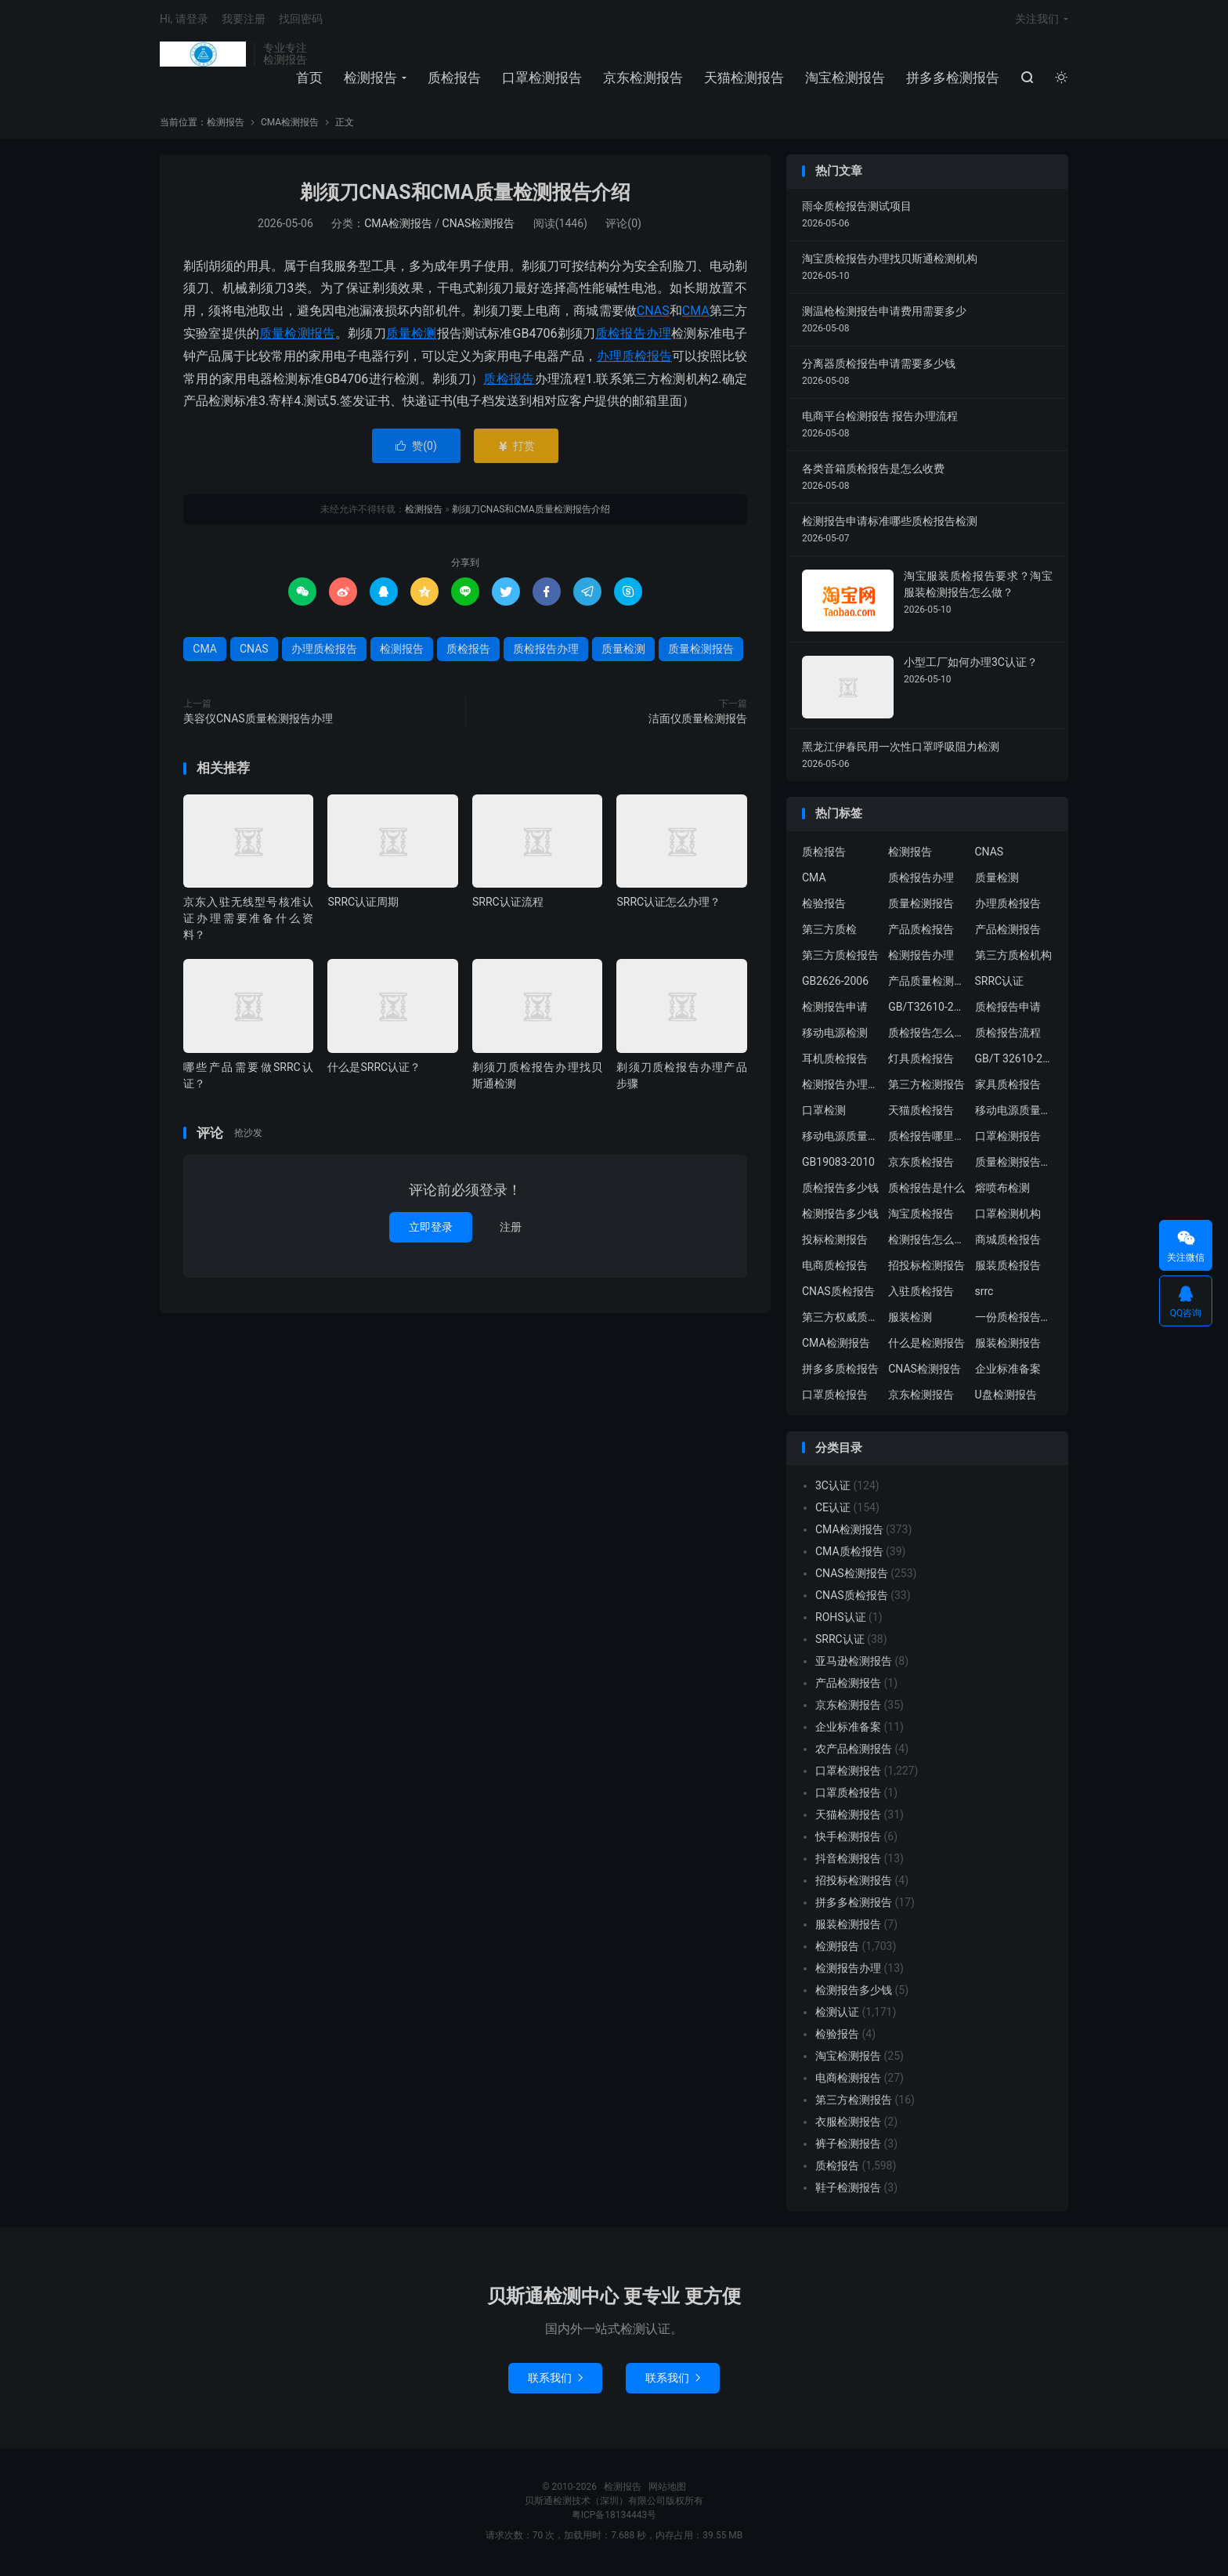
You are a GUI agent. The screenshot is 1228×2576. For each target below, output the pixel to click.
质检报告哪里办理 (927, 1138)
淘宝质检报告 (921, 1216)
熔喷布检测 (1002, 1190)
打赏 (515, 449)
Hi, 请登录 (184, 20)
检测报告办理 (921, 957)
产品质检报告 (921, 931)
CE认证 (833, 1510)
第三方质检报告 (840, 957)
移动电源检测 (835, 1035)
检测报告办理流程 (841, 1086)
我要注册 (243, 20)
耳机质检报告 (835, 1061)
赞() (416, 449)
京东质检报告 (921, 1164)
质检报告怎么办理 (927, 1035)
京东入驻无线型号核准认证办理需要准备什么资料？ (248, 921)
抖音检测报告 (848, 1861)
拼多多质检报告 (840, 1371)
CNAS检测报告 (478, 225)
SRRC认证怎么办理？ (668, 905)
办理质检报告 (634, 358)
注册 (511, 1230)
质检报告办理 (633, 335)
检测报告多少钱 (840, 1216)
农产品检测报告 (853, 1752)
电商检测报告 (848, 2081)
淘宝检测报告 (845, 79)
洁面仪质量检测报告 (697, 721)
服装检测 (910, 1319)
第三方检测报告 (926, 1086)
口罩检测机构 (1008, 1216)
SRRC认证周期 (363, 905)
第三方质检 (829, 931)
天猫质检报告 (921, 1112)
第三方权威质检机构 (841, 1319)
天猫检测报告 (744, 79)
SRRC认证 (999, 983)
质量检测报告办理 (1014, 1164)
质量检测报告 (297, 335)
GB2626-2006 (835, 983)
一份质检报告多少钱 (1014, 1319)
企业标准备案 (1008, 1371)
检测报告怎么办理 (927, 1242)
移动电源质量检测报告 (1014, 1112)
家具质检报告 (1008, 1086)
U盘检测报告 (1006, 1397)
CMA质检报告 (849, 1554)
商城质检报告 (1008, 1242)
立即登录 (431, 1230)
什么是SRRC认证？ (374, 1069)
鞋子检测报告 (848, 2190)
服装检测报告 (1008, 1345)
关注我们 (1037, 20)
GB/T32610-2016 (927, 1009)
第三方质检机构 (1013, 957)
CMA (696, 313)
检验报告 (824, 905)
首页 (309, 79)
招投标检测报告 (926, 1267)
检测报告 (203, 55)
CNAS (653, 313)
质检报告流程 (1008, 1035)
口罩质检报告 (835, 1397)
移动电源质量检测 (841, 1138)
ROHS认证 (840, 1620)
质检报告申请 (1008, 1009)
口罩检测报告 (542, 79)
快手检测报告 (848, 1839)
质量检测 (411, 335)
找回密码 (301, 20)
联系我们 (555, 2381)
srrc (984, 1293)
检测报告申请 (835, 1009)
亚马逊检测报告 (853, 1664)
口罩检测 (824, 1112)
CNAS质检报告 (838, 1293)
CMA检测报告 (290, 125)
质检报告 (454, 79)
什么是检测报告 (926, 1345)
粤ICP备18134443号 (614, 2518)
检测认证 (837, 2015)
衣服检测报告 (848, 2124)
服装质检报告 (1008, 1267)
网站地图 (667, 2489)
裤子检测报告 (848, 2146)
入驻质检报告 (921, 1293)
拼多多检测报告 (952, 79)
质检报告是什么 (926, 1190)
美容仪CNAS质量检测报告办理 (258, 721)
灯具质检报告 (921, 1061)
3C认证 (833, 1488)
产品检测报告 (1008, 931)
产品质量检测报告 (927, 983)
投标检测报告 (835, 1242)
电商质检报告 (835, 1267)
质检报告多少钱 (840, 1190)
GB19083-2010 (838, 1164)
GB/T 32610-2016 (1014, 1061)
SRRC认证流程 (508, 905)
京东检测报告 (643, 79)
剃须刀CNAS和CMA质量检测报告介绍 (465, 195)
